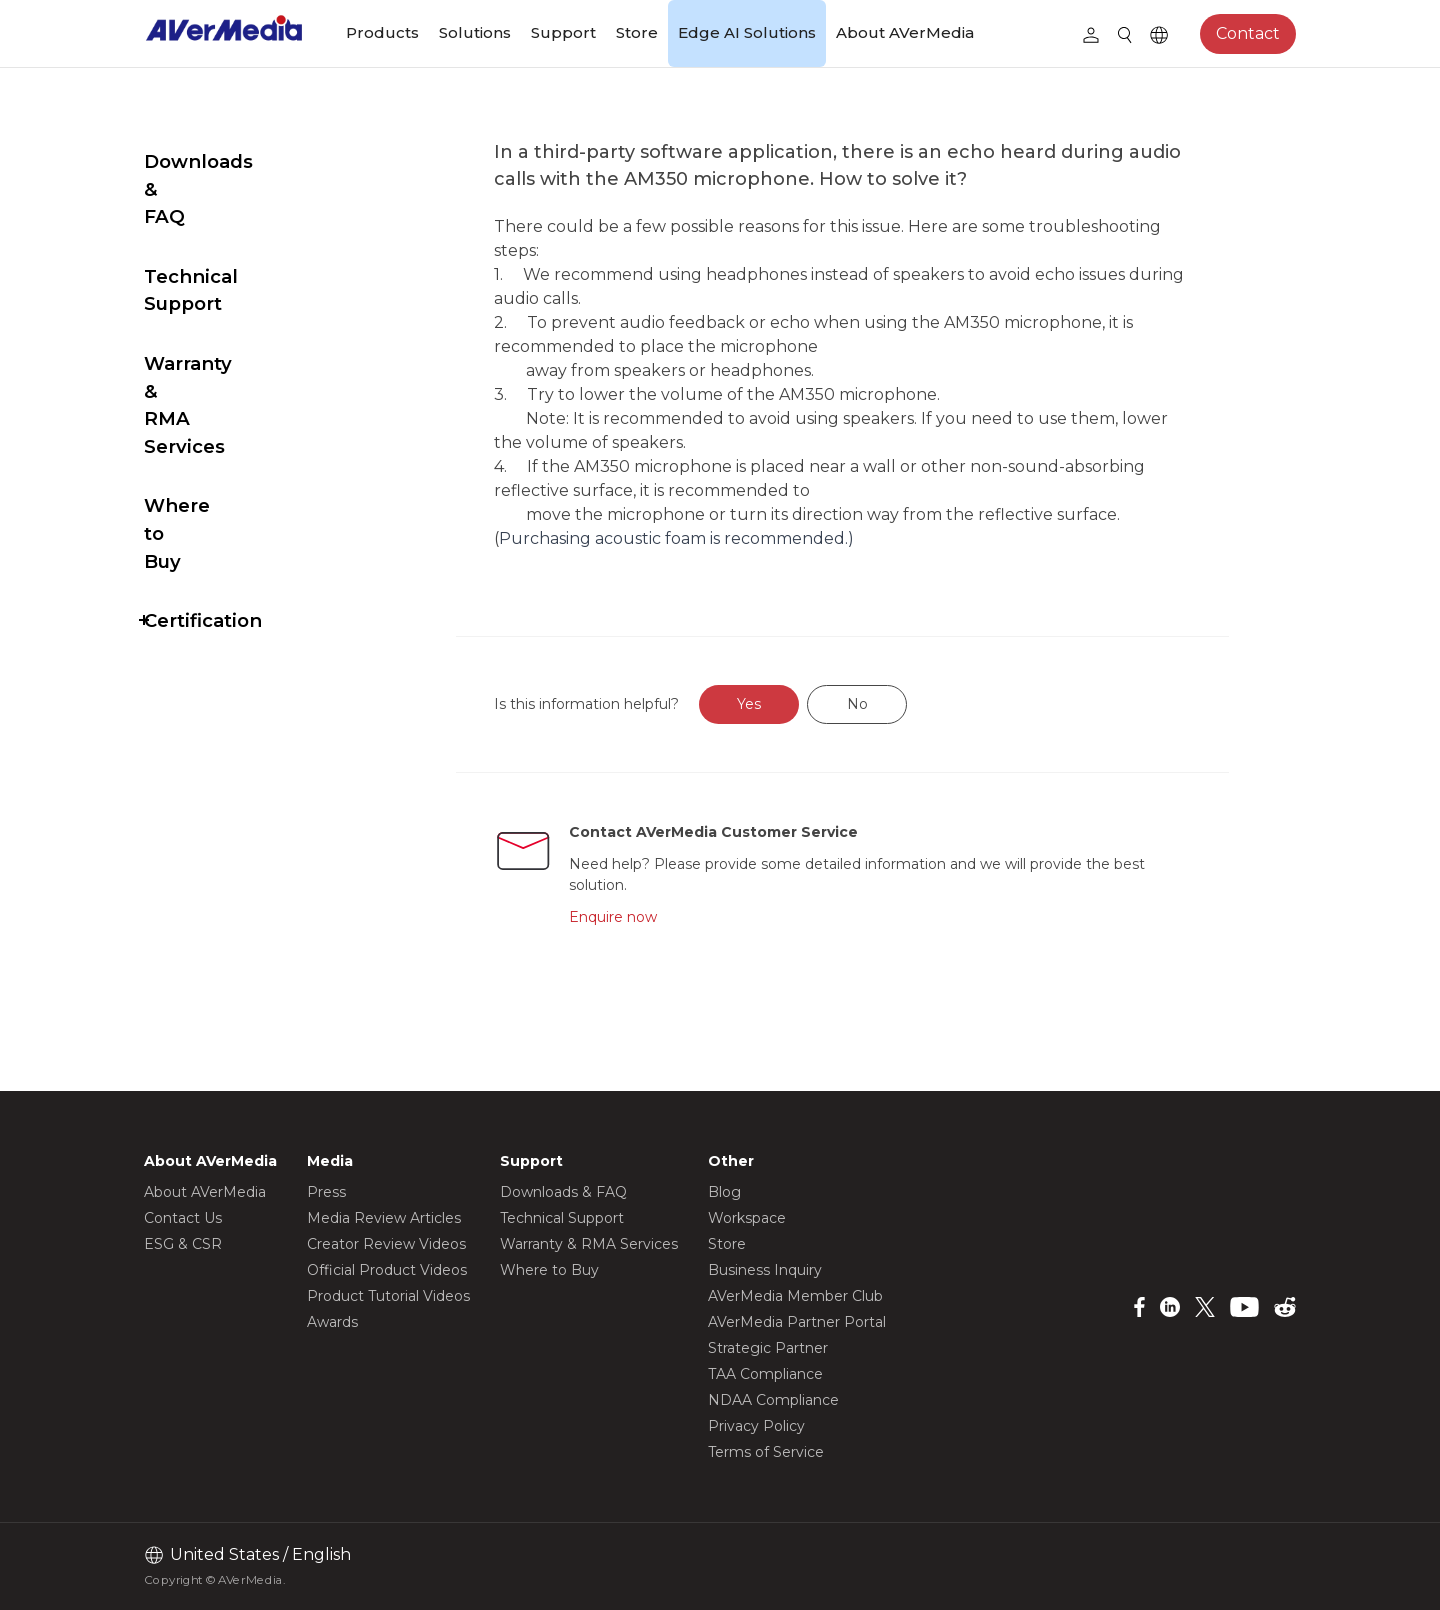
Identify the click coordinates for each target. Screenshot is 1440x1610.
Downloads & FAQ (231, 161)
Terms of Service (766, 1452)
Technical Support (232, 221)
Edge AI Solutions (747, 32)
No (904, 704)
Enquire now (657, 917)
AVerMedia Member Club (795, 1296)
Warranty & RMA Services (223, 294)
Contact (1248, 33)
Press (326, 1192)
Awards (332, 1322)
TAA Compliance (765, 1374)
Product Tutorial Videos (388, 1296)
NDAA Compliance (773, 1400)
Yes (797, 704)
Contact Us (183, 1218)
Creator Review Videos (386, 1244)
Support (563, 32)
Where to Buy (210, 367)
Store (637, 32)
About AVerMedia (905, 32)
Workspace (747, 1218)
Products (382, 32)
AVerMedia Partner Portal (797, 1322)
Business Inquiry (765, 1270)
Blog (724, 1192)
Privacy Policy (756, 1426)
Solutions (475, 32)
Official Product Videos (387, 1270)
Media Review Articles (384, 1218)
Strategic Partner (768, 1348)
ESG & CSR (183, 1244)
